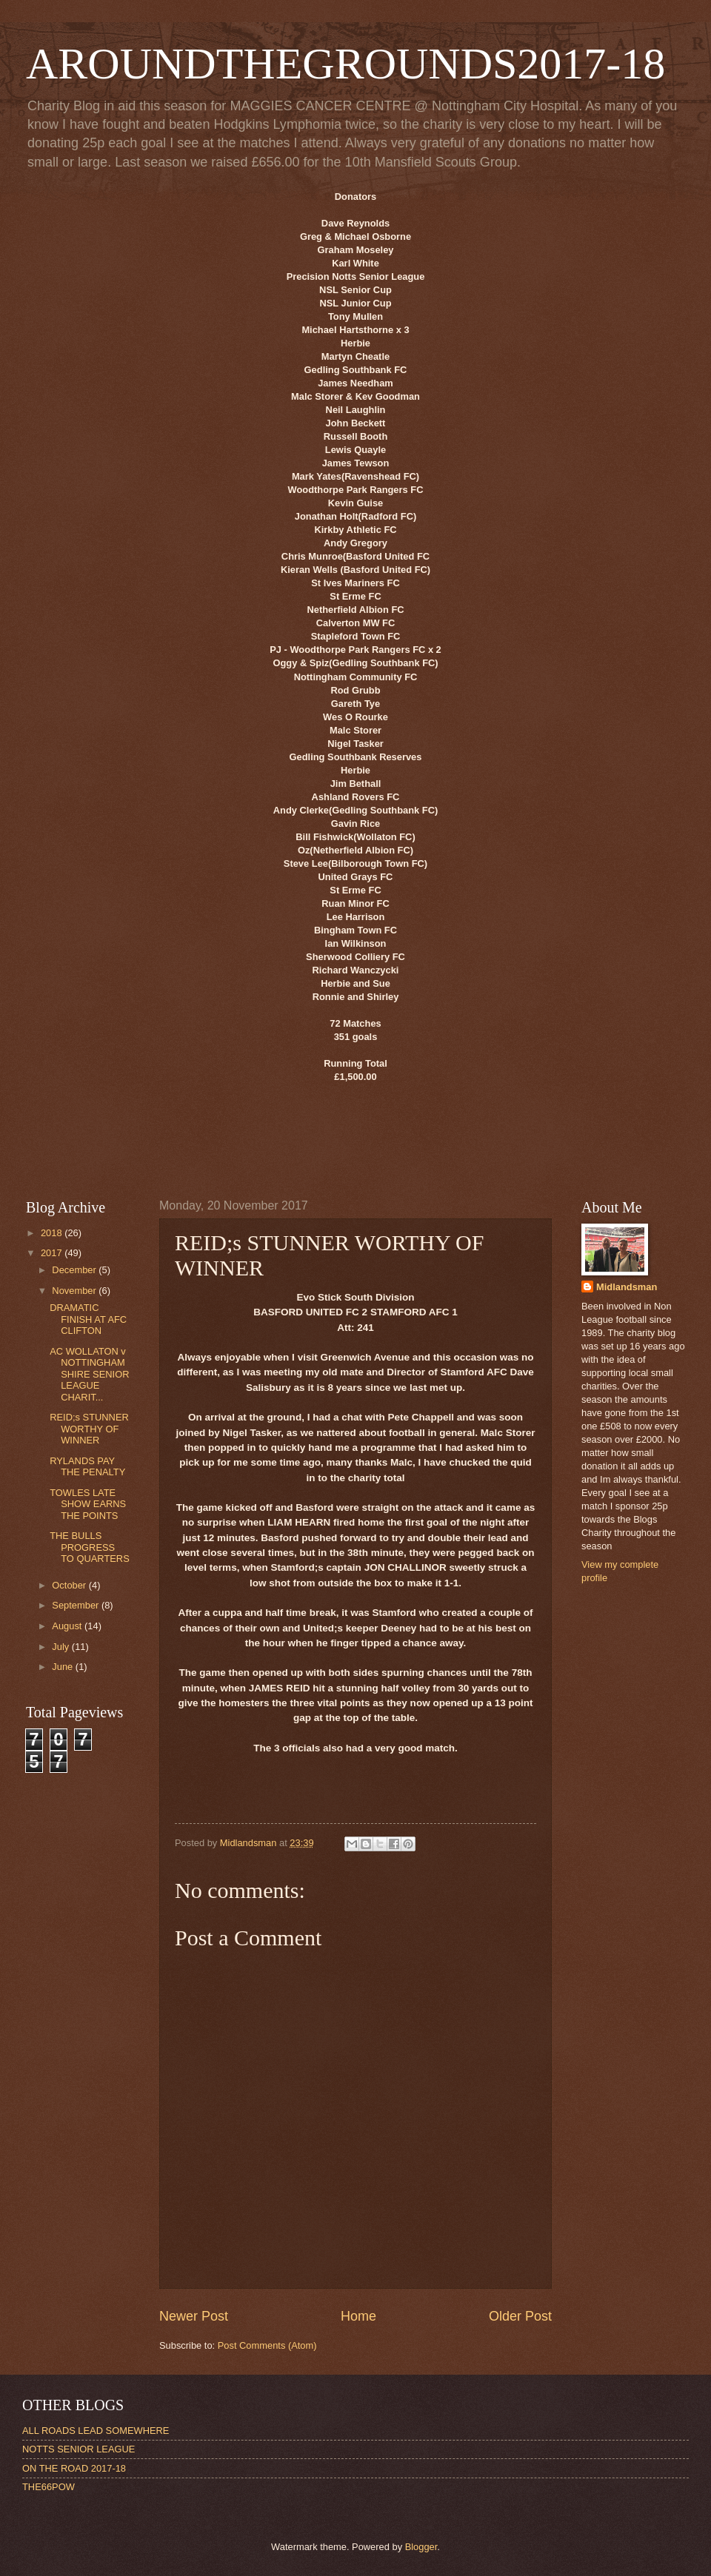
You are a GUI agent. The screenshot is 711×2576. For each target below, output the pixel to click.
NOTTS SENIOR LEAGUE (78, 2449)
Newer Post (193, 2316)
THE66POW (48, 2486)
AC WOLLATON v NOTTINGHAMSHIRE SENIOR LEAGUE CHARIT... (89, 1374)
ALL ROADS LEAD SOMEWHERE (95, 2430)
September (76, 1605)
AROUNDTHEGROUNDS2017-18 (345, 63)
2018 (52, 1232)
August (68, 1625)
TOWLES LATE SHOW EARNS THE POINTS (88, 1504)
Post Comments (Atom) (267, 2345)
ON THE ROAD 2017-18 (74, 2468)
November (75, 1290)
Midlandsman (626, 1286)
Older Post (520, 2316)
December (75, 1269)
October (70, 1585)
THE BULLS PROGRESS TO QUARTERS (90, 1547)
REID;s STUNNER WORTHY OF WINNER (89, 1429)
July (61, 1646)
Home (358, 2316)
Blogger (421, 2546)
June (64, 1666)
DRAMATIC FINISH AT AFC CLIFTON (88, 1319)
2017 (52, 1252)
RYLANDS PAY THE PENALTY (87, 1466)
